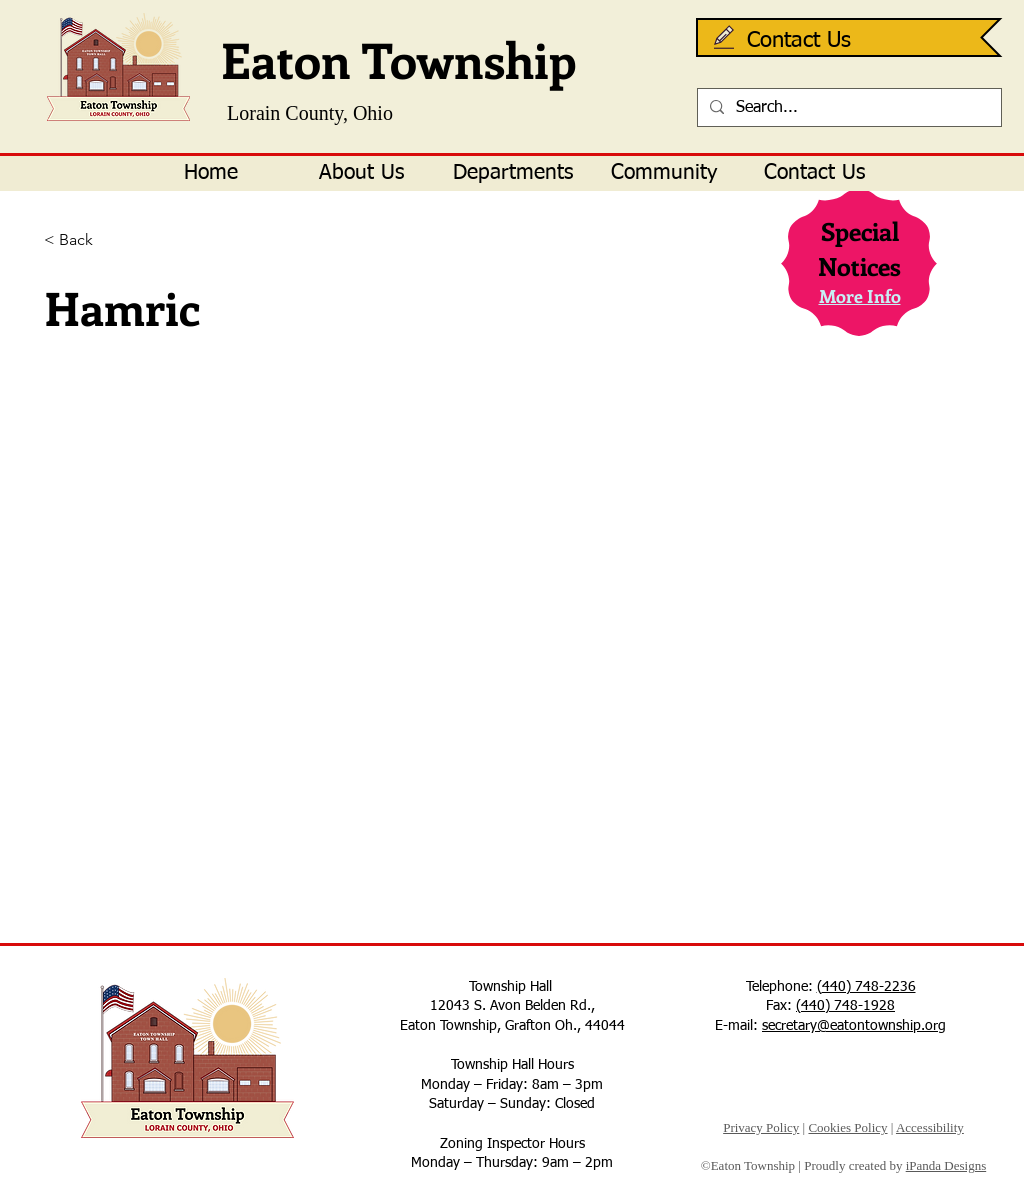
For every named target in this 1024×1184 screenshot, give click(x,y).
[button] (361, 173)
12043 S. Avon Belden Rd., (512, 1006)
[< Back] (109, 240)
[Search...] (847, 108)
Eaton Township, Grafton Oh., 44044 (512, 1026)
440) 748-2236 (869, 987)
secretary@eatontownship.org (854, 1026)
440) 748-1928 (848, 1006)
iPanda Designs (946, 1165)
